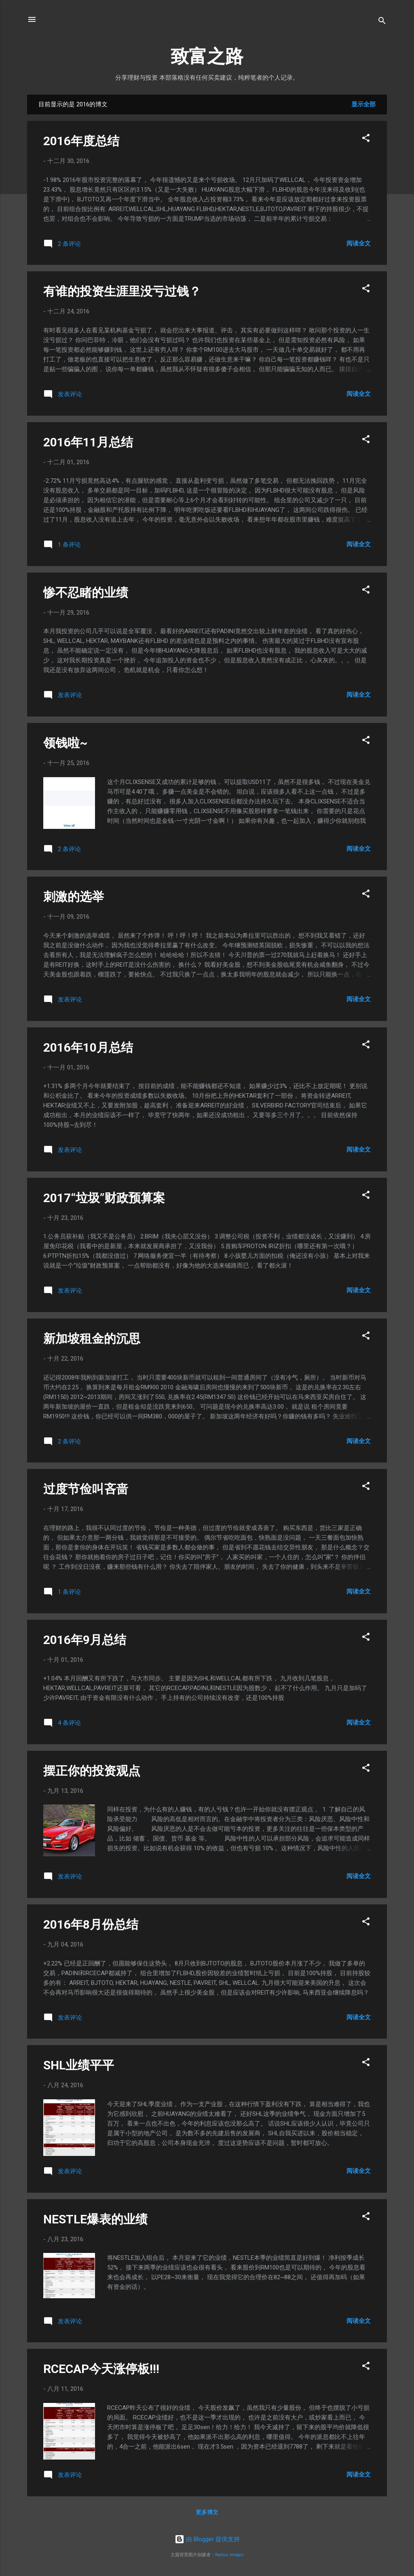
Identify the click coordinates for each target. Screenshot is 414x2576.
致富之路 (207, 56)
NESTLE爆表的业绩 (95, 2219)
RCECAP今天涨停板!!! (101, 2369)
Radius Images (229, 2554)
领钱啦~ (65, 743)
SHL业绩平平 (78, 2065)
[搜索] (382, 22)
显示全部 (363, 104)
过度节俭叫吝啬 (85, 1489)
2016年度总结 (81, 141)
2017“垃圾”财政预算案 (104, 1198)
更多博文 (207, 2512)
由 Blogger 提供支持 (207, 2539)
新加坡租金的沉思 (91, 1338)
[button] (366, 139)
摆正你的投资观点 (91, 1771)
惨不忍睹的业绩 (85, 592)
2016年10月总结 (88, 1047)
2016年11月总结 (88, 442)
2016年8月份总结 (90, 1924)
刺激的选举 (73, 897)
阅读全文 (358, 243)
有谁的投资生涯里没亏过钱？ (122, 291)
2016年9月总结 (84, 1640)
